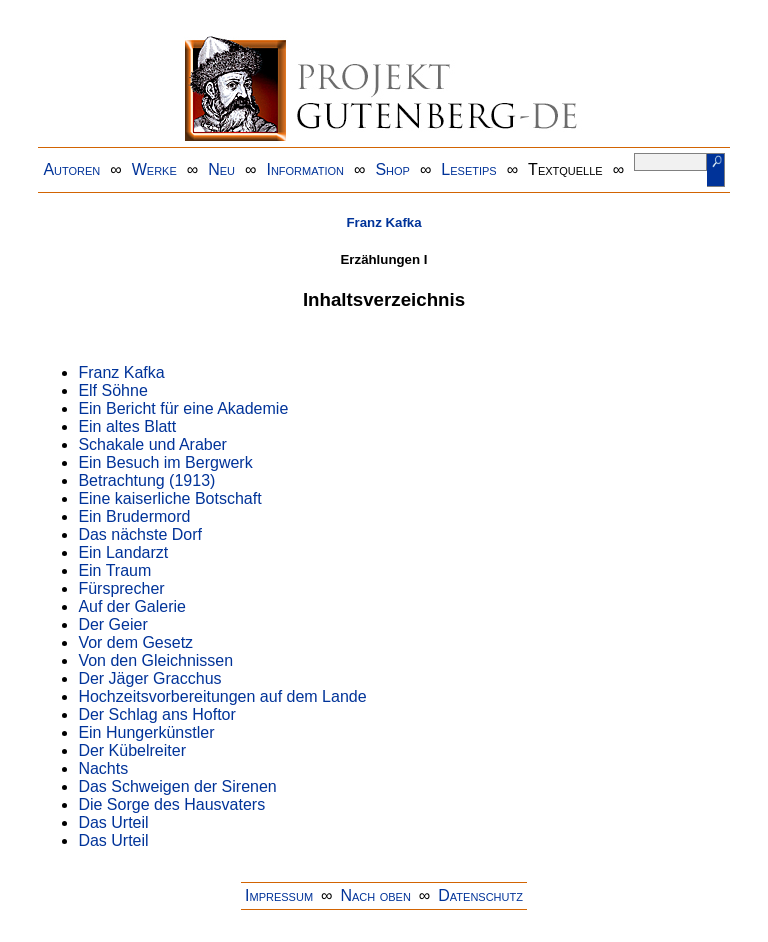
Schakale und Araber (152, 444)
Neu (221, 169)
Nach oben (375, 895)
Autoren (71, 169)
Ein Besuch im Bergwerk (165, 462)
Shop (392, 169)
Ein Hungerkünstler (146, 732)
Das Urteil (113, 822)
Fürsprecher (121, 588)
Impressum (279, 895)
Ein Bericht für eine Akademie (183, 408)
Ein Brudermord (134, 516)
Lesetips (468, 169)
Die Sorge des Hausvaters (171, 804)
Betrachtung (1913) (146, 480)
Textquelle (565, 169)
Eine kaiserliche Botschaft (169, 498)
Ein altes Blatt (127, 426)
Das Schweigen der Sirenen (177, 786)
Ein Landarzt (123, 552)
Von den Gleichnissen (155, 660)
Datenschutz (480, 895)
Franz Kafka (383, 222)
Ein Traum (114, 570)
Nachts (103, 768)
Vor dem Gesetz (135, 642)
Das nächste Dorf (140, 534)
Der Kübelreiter (132, 750)
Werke (154, 169)
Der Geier (112, 624)
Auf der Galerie (132, 606)
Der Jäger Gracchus (149, 678)
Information (305, 169)
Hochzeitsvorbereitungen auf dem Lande (222, 696)
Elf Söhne (112, 390)
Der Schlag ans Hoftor (156, 714)
